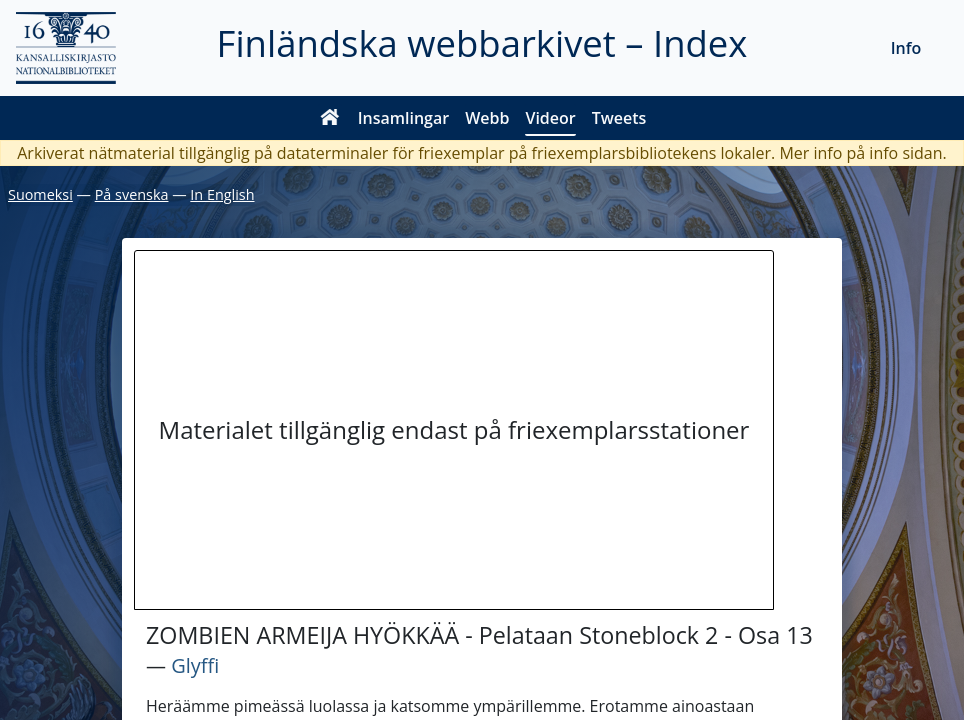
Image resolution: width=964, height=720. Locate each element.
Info (906, 48)
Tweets (619, 118)
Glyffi (195, 665)
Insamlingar (404, 118)
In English (222, 194)
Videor (550, 118)
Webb (487, 118)
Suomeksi (40, 194)
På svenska (132, 194)
